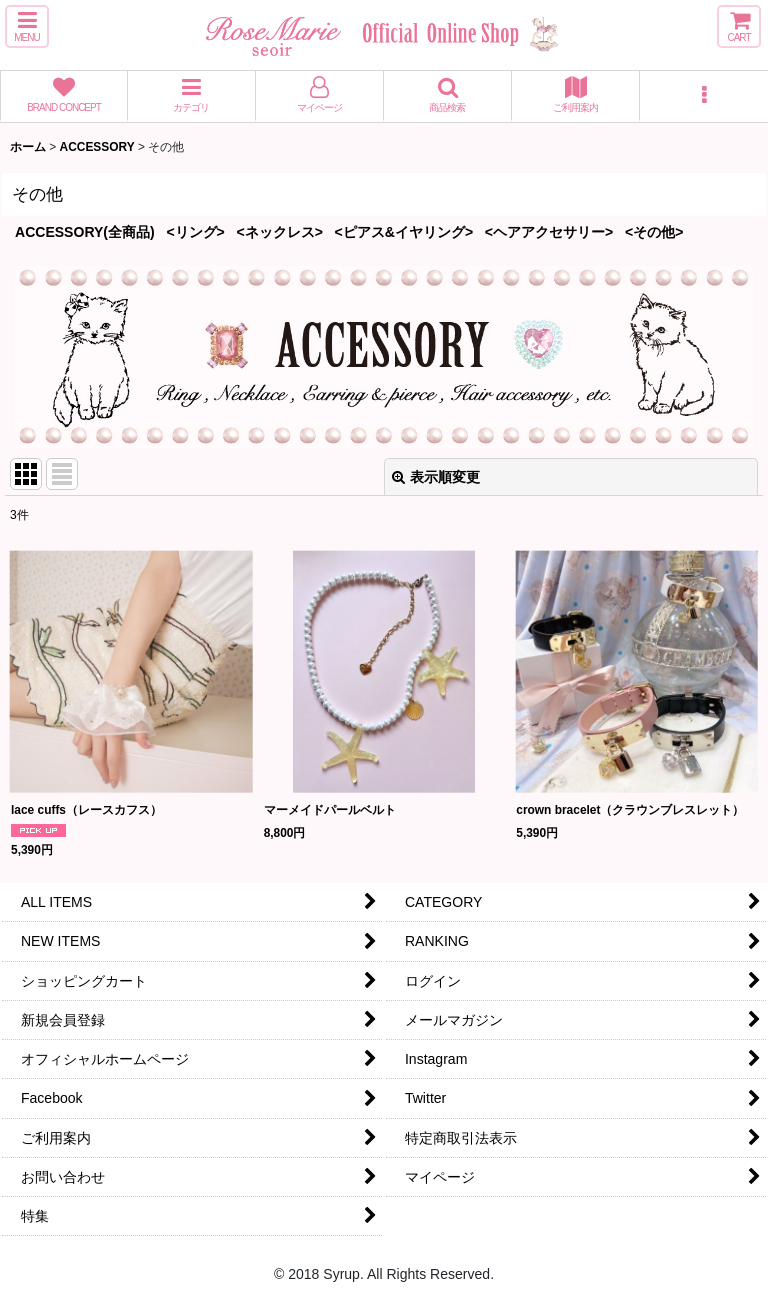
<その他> (654, 232)
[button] (27, 26)
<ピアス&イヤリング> (404, 232)
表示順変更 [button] (436, 477)
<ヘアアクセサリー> (549, 232)
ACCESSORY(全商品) (85, 232)
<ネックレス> (280, 232)
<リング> (195, 232)
